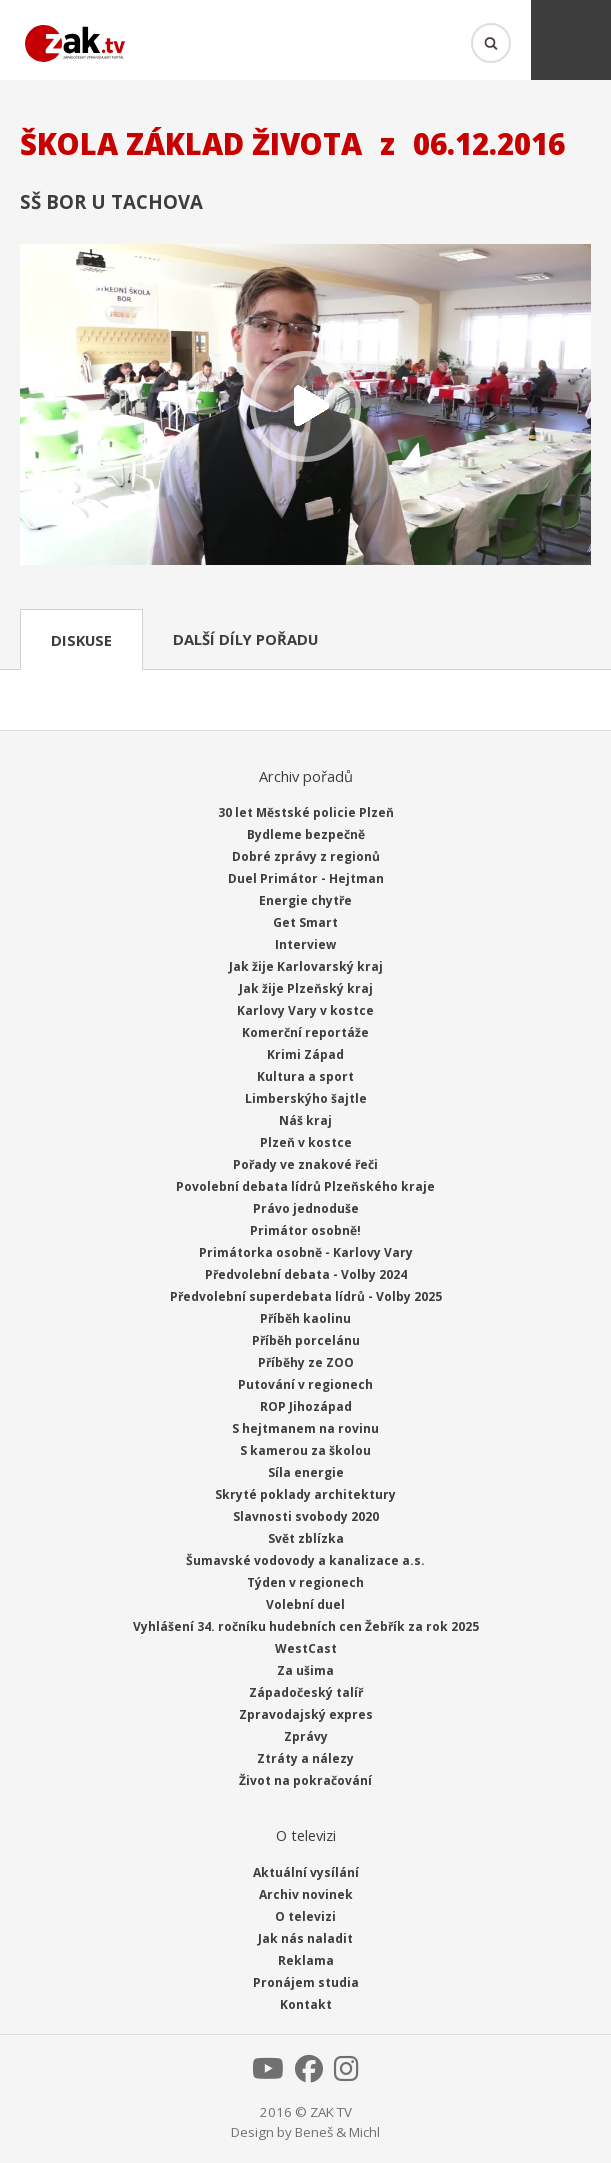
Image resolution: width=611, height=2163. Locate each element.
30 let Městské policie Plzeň (306, 812)
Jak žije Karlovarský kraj (306, 966)
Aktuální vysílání (306, 1872)
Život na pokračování (305, 1780)
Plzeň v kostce (306, 1142)
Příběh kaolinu (305, 1318)
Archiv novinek (306, 1894)
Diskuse (81, 640)
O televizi (305, 1916)
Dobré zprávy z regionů (306, 856)
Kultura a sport (305, 1076)
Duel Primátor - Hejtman (306, 878)
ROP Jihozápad (306, 1406)
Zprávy (306, 1736)
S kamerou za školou (305, 1450)
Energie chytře (305, 900)
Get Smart (305, 922)
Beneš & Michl (337, 2132)
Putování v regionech (305, 1384)
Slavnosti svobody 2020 (306, 1516)
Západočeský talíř (306, 1692)
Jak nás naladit (305, 1938)
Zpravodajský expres (306, 1714)
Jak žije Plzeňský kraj (306, 988)
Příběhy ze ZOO (306, 1362)
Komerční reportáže (305, 1032)
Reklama (306, 1960)
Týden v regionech (305, 1582)
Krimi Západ (305, 1054)
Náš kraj (305, 1120)
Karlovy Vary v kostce (305, 1010)
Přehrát (305, 406)
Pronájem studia (306, 1982)
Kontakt (306, 2004)
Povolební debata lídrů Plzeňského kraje (305, 1186)
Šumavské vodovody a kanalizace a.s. (305, 1560)
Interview (305, 944)
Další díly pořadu (245, 639)
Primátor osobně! (305, 1230)
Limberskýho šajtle (306, 1098)
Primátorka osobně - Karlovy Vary (306, 1252)
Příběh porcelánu (306, 1340)
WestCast (306, 1648)
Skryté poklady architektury (305, 1494)
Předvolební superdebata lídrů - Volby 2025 (306, 1296)
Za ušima (305, 1670)
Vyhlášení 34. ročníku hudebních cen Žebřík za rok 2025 (306, 1626)
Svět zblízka (306, 1538)
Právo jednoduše (306, 1208)
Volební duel (305, 1604)
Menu (571, 40)
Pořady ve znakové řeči (305, 1164)
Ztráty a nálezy (305, 1758)
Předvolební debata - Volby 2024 (306, 1274)
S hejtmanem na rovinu (305, 1428)
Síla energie (306, 1472)
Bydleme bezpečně (306, 834)
